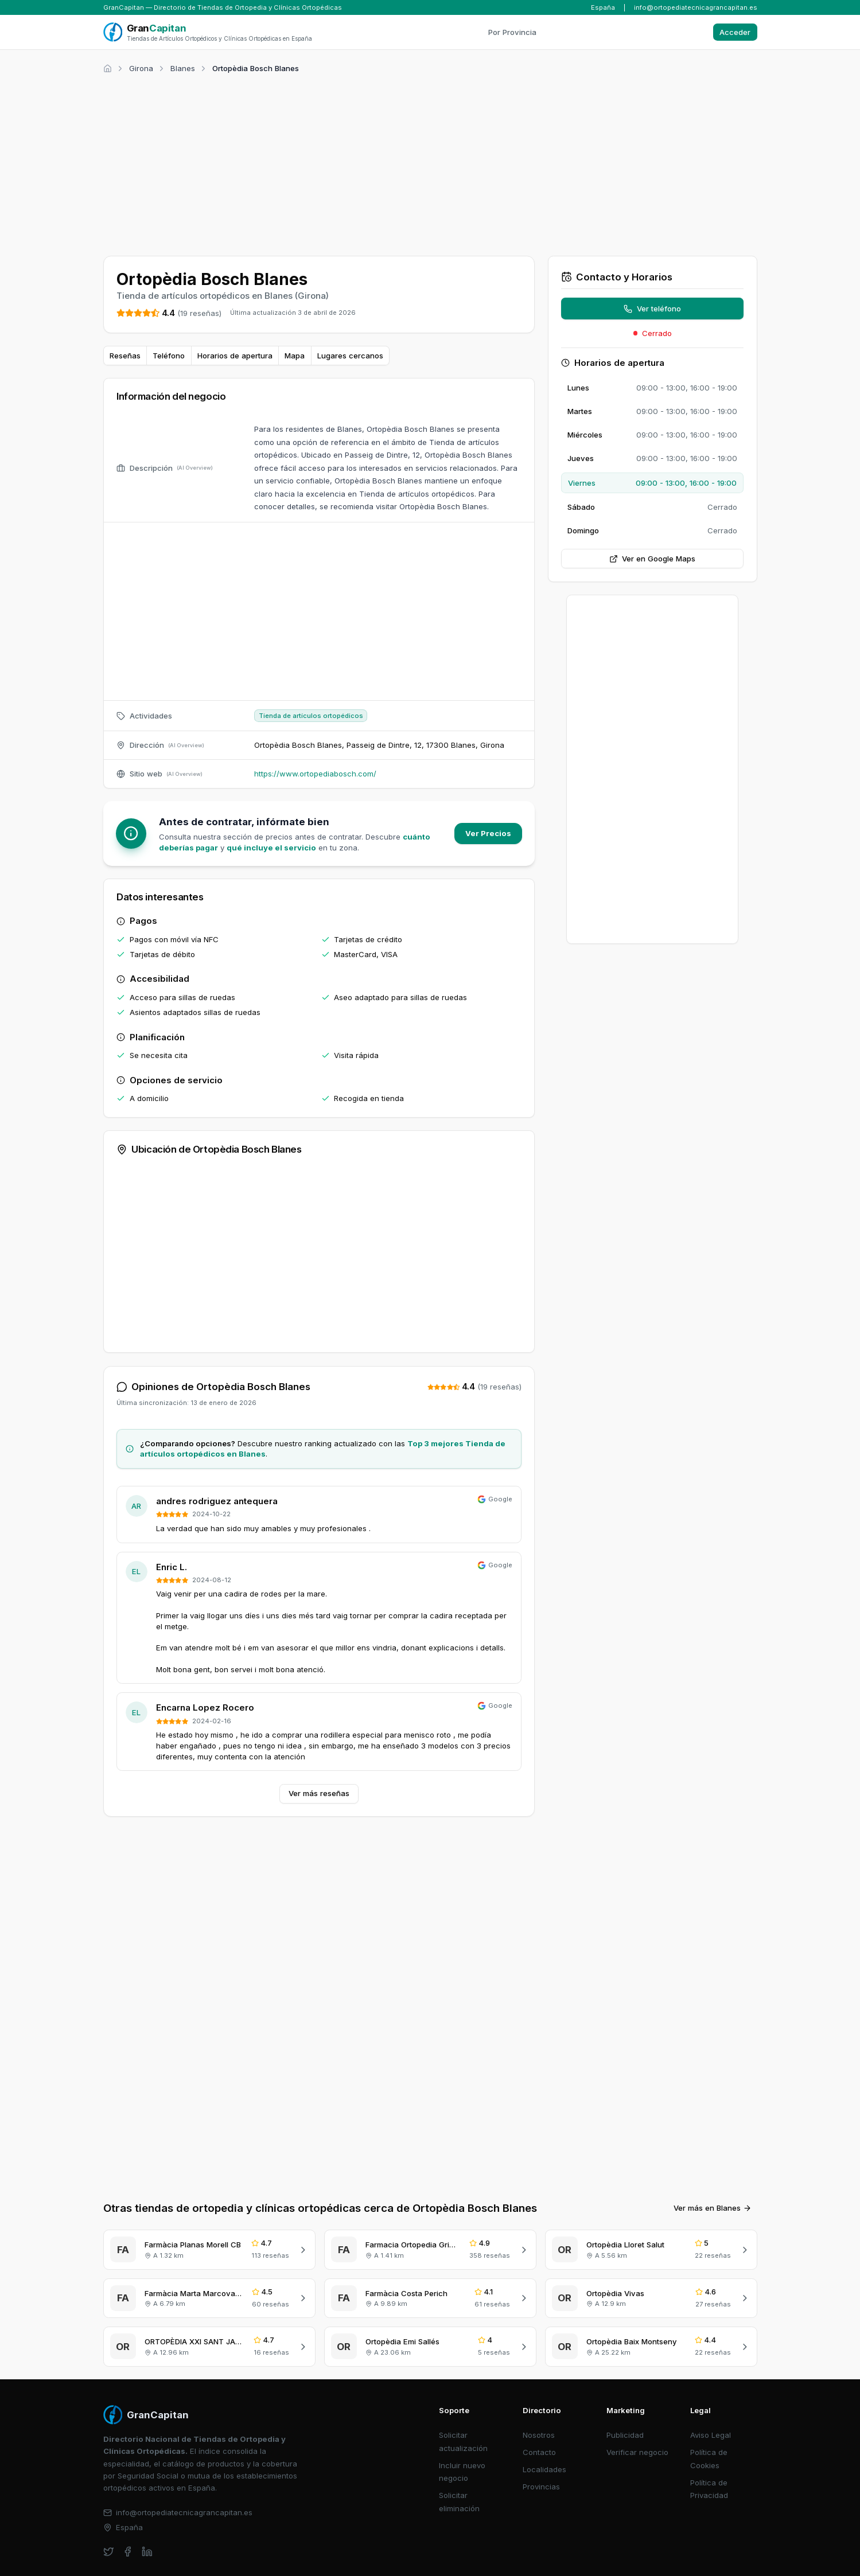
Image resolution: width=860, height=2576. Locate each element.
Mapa (295, 355)
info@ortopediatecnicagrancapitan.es (695, 7)
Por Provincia (512, 32)
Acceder (734, 32)
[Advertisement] (430, 163)
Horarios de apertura (235, 355)
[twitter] (108, 2551)
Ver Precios (488, 833)
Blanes (182, 68)
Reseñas (125, 355)
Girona (141, 68)
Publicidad (625, 2435)
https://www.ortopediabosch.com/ (315, 773)
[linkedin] (147, 2551)
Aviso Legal (710, 2435)
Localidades (544, 2469)
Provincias (541, 2486)
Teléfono (169, 355)
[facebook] (127, 2551)
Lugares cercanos (350, 355)
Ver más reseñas (319, 1793)
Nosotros (539, 2435)
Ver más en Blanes (713, 2207)
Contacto (539, 2452)
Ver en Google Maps (652, 558)
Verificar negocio (637, 2452)
